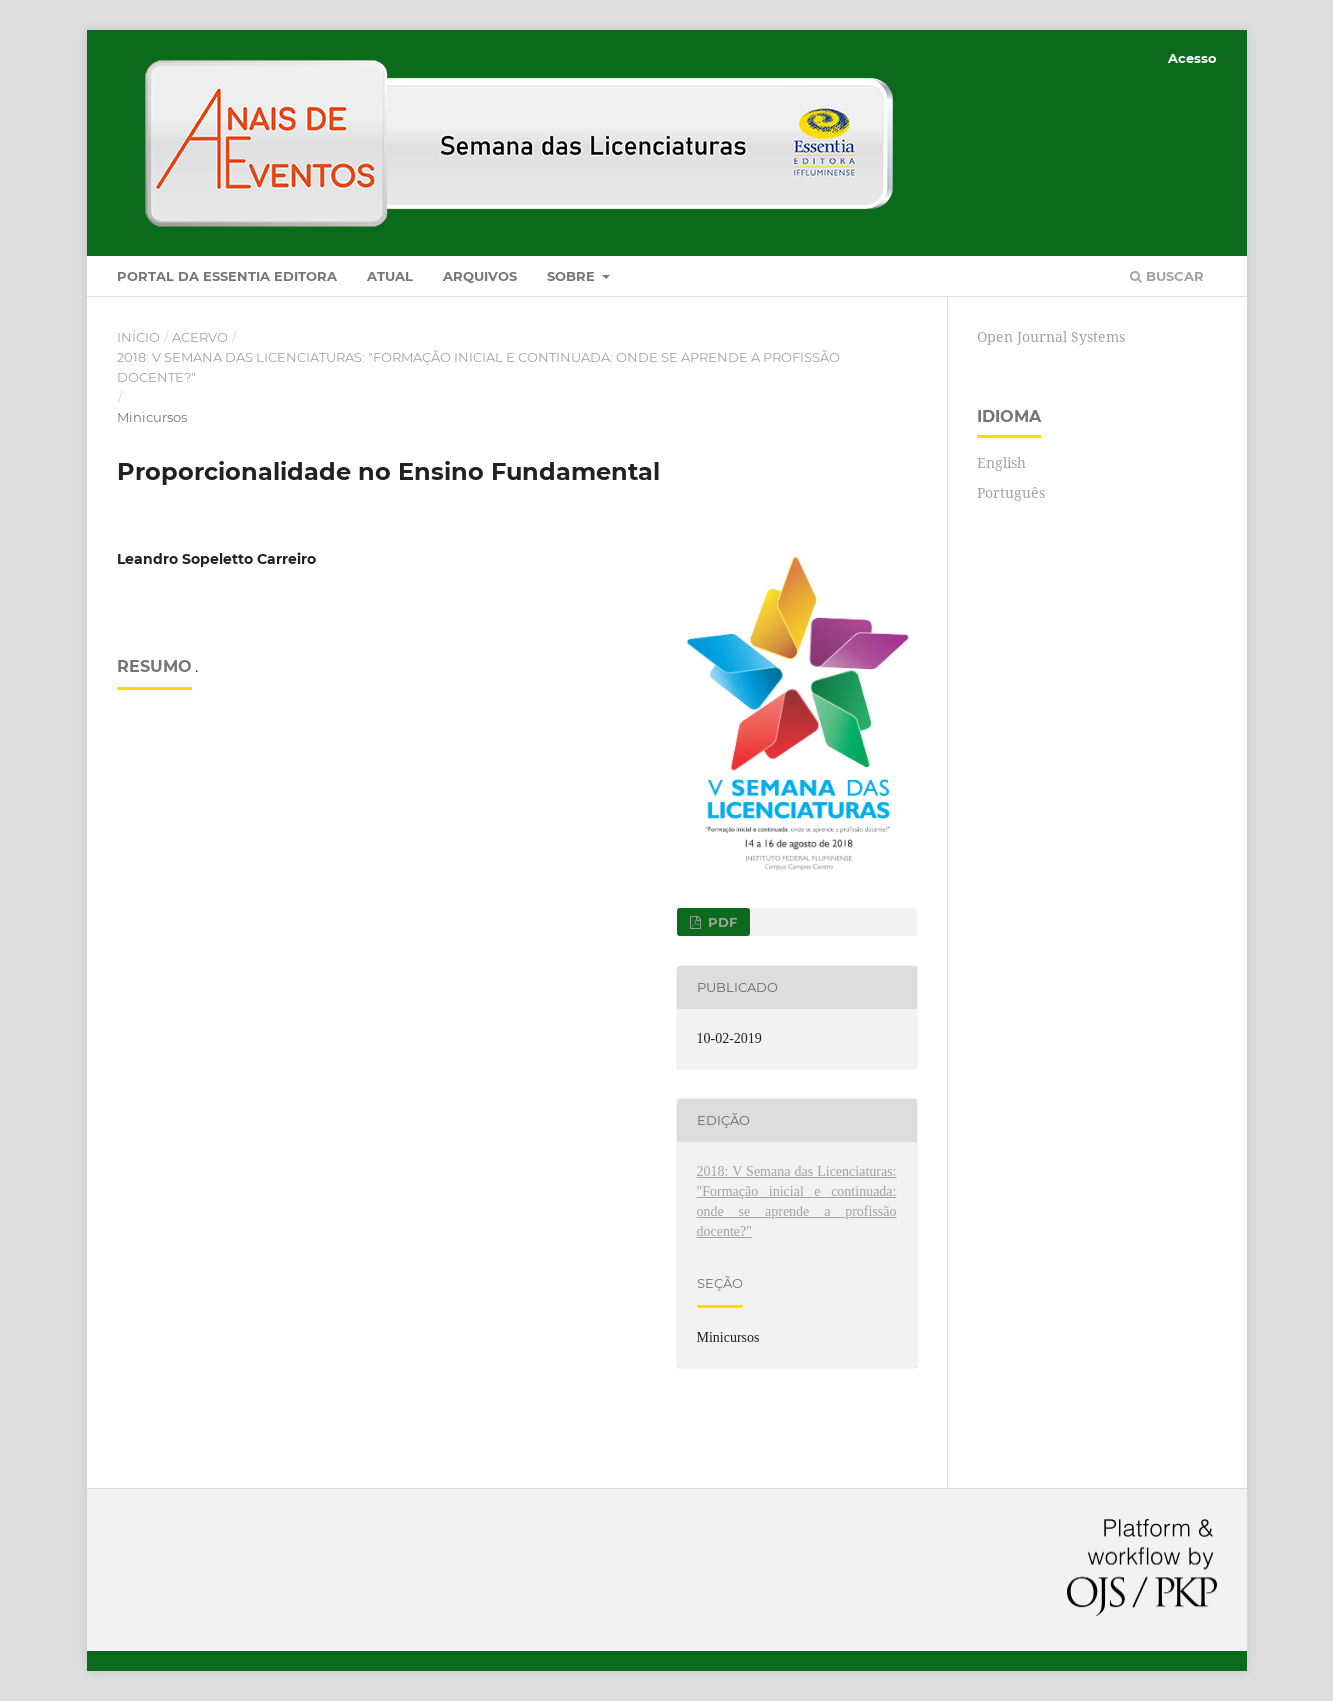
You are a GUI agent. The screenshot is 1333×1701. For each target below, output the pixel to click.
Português (1011, 492)
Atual (390, 276)
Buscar (1167, 276)
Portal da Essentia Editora (227, 276)
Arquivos (480, 276)
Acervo (200, 337)
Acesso (1192, 58)
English (1001, 462)
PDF (720, 922)
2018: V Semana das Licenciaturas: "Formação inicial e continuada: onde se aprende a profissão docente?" (478, 367)
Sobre (573, 276)
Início (138, 337)
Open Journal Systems (1051, 336)
